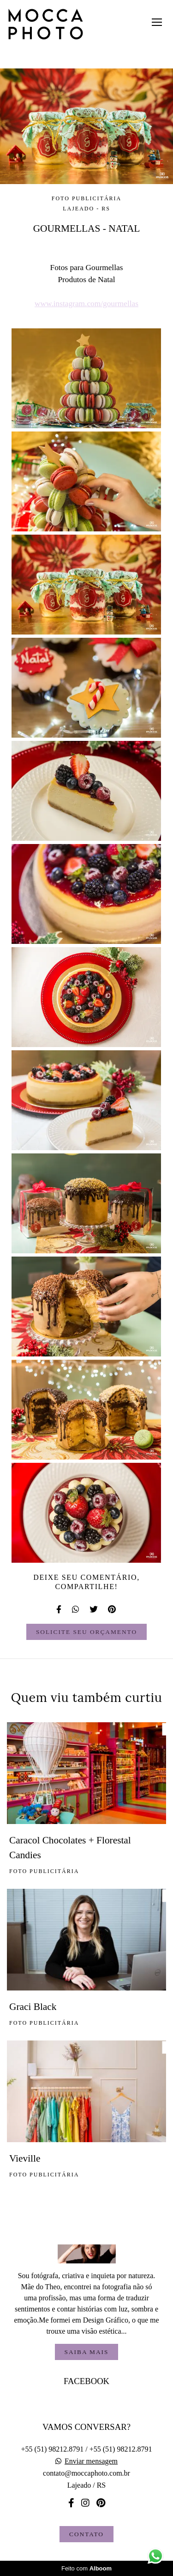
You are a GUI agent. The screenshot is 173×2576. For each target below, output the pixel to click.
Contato (86, 2534)
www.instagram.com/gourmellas (86, 304)
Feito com (86, 2568)
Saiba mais (87, 2351)
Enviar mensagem (91, 2461)
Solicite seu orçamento (86, 1631)
